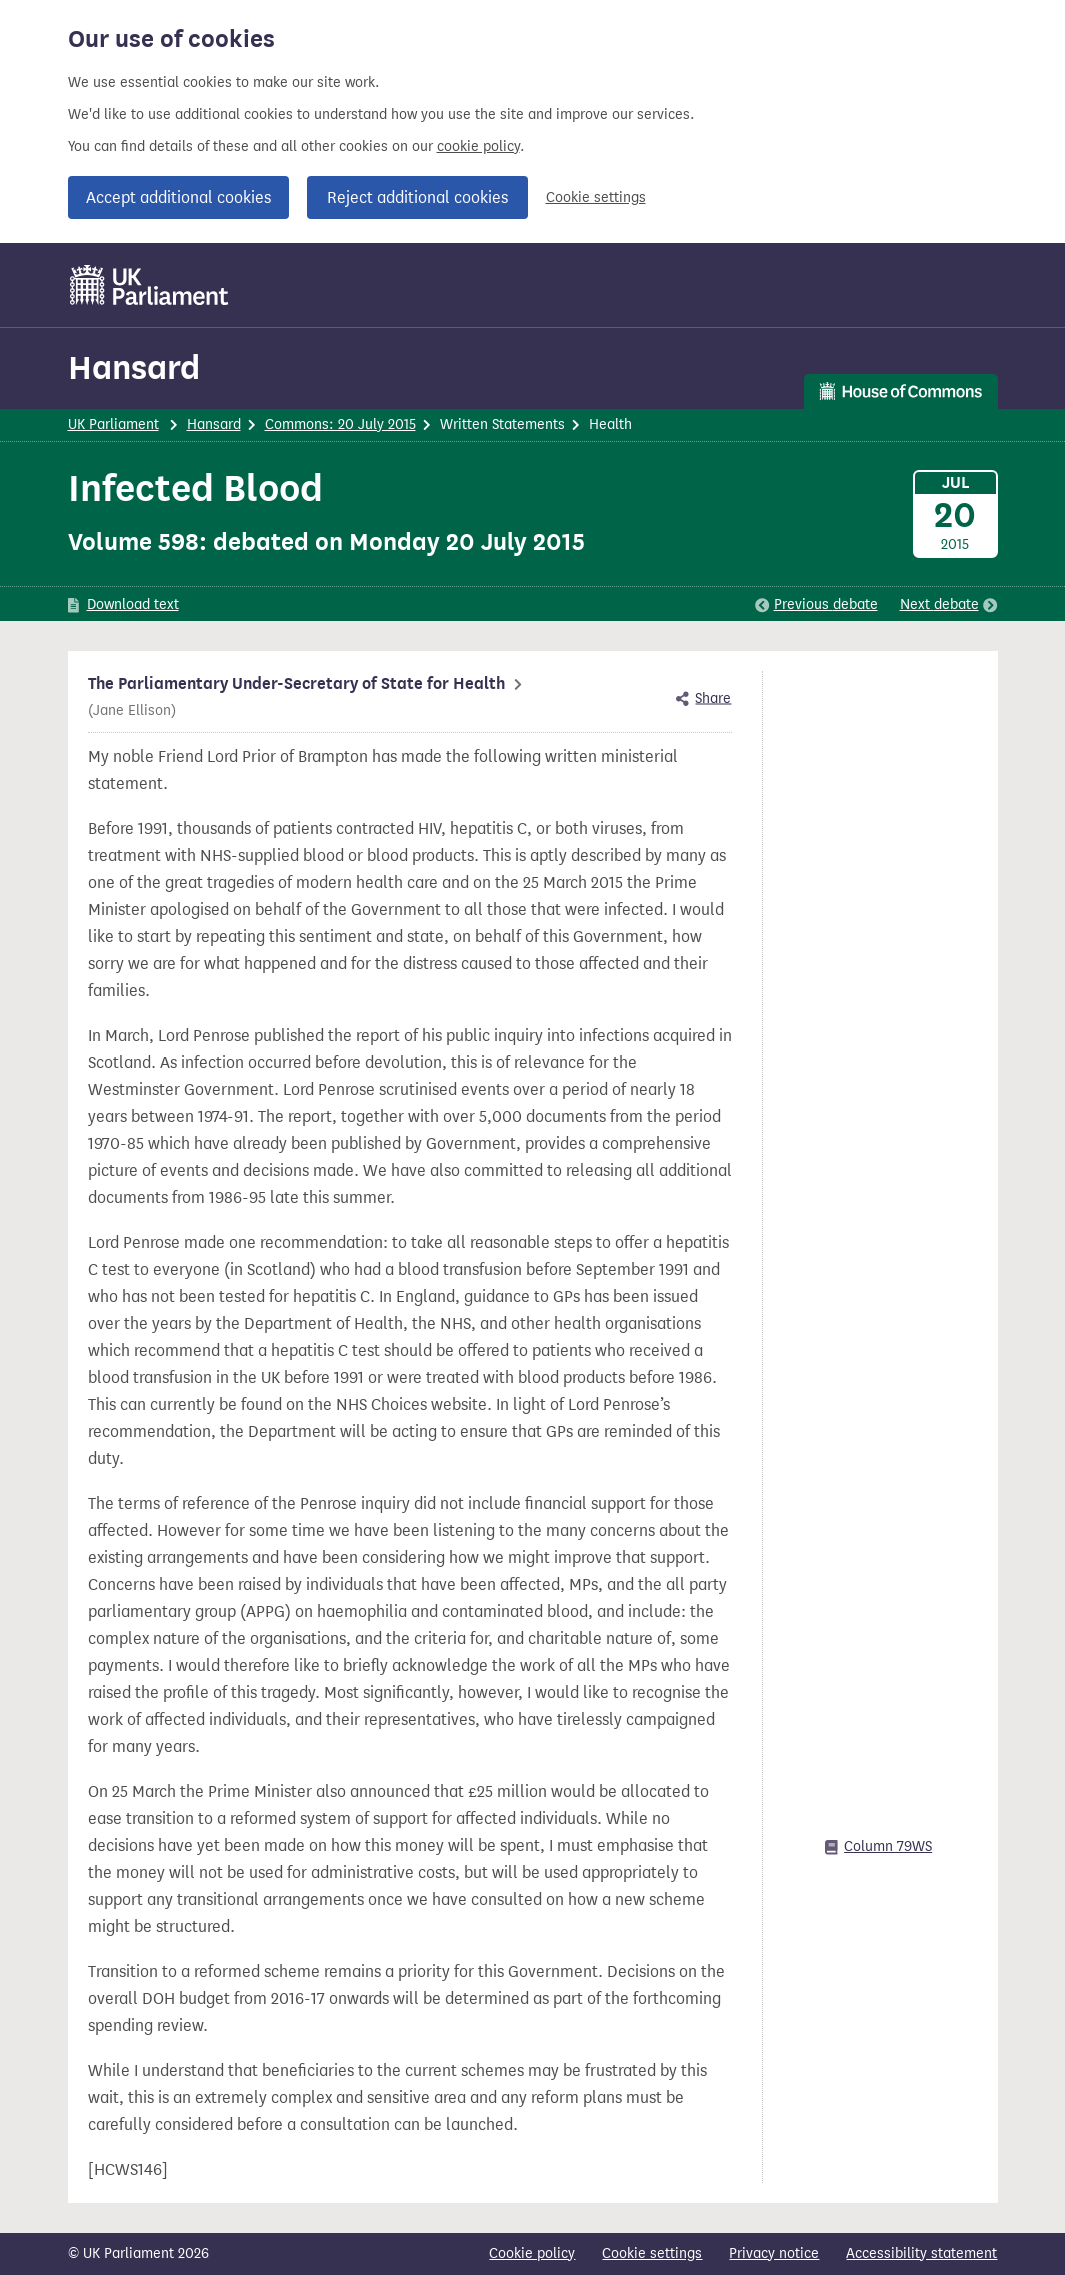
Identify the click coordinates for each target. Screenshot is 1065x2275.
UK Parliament (113, 424)
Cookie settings (596, 197)
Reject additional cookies (417, 197)
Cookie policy (532, 2253)
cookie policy (478, 146)
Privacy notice (774, 2253)
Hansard (134, 367)
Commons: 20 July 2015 (340, 424)
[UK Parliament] (149, 285)
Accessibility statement (921, 2253)
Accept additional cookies (178, 197)
